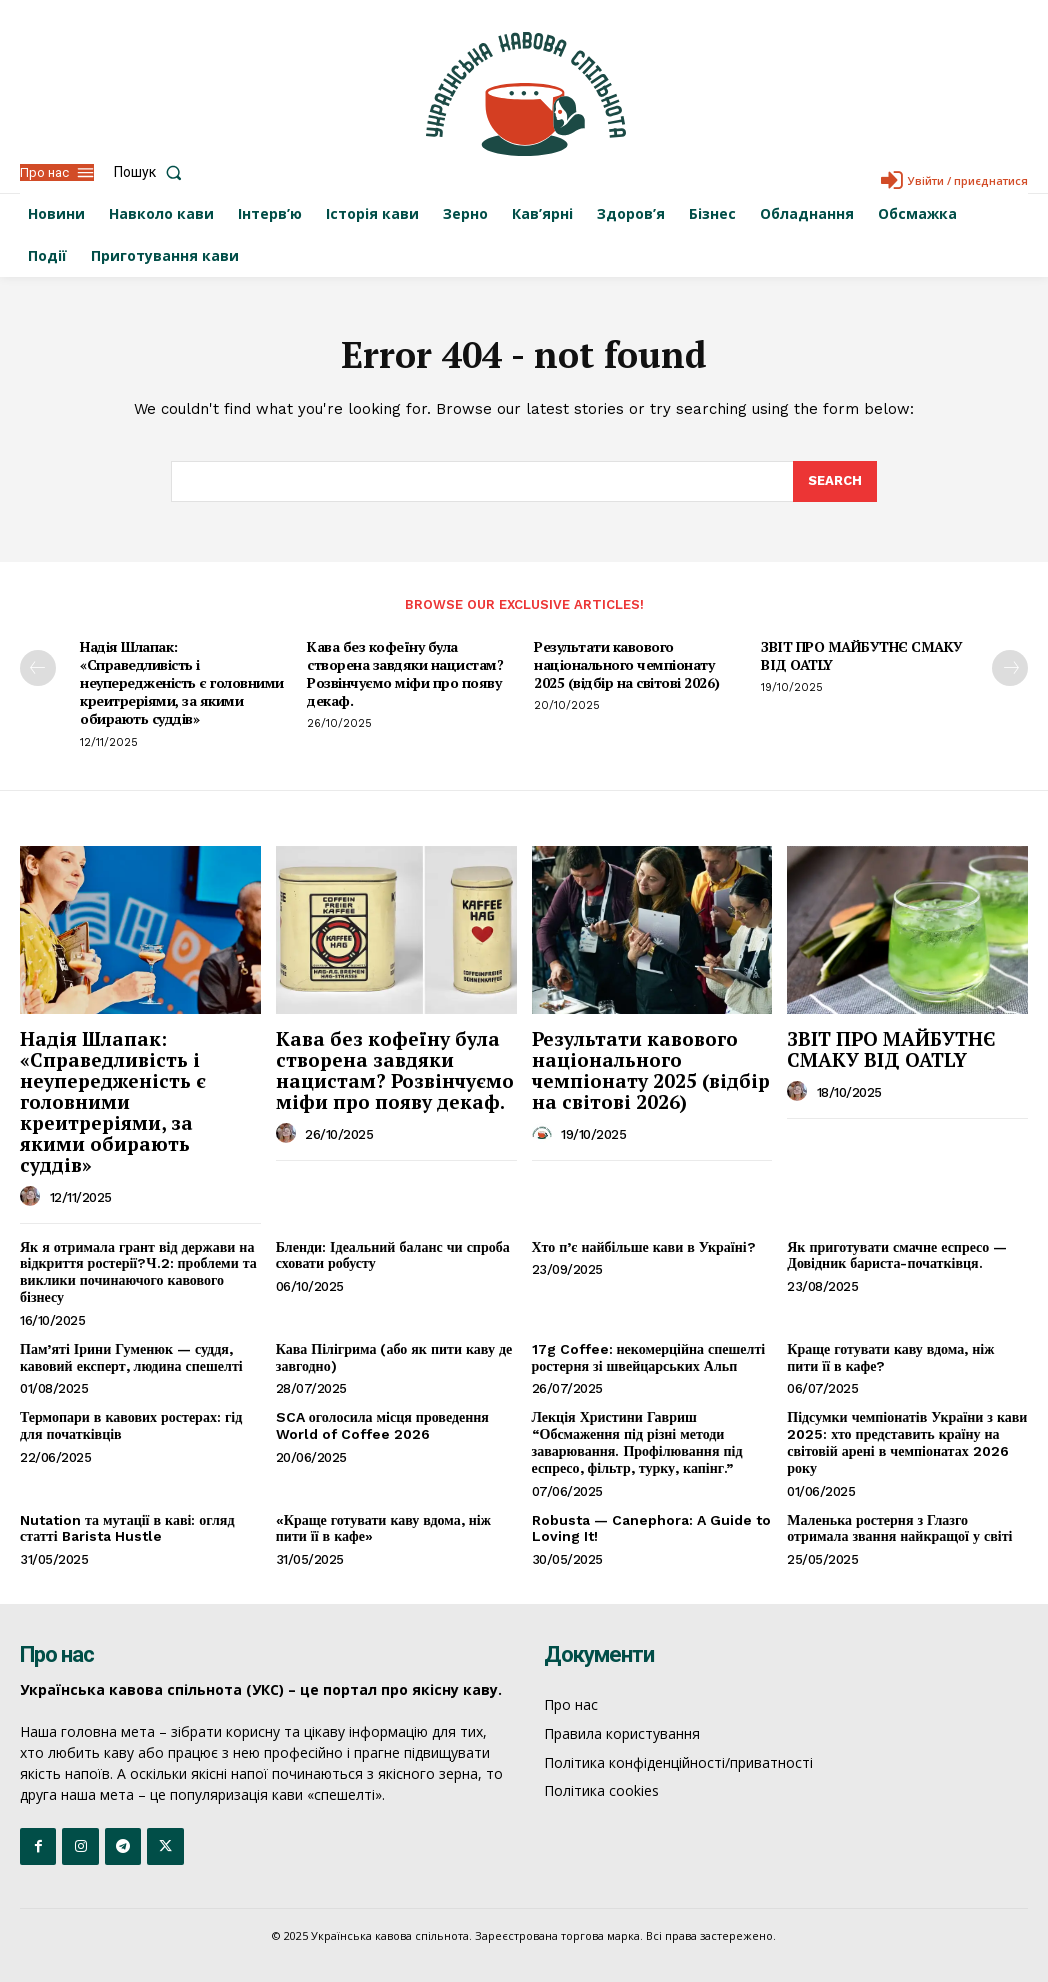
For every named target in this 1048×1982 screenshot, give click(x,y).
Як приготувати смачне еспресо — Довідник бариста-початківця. (897, 1255)
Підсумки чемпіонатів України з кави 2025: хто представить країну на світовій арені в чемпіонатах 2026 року (907, 1442)
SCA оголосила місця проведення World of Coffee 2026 (382, 1425)
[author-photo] (33, 1197)
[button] (152, 172)
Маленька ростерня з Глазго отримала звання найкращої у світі (899, 1528)
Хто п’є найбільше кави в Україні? (644, 1247)
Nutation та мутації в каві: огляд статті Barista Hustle (127, 1528)
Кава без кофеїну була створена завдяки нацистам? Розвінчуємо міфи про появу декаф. (405, 674)
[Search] (835, 482)
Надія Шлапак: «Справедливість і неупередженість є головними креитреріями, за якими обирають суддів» (182, 683)
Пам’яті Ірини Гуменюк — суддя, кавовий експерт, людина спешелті (131, 1357)
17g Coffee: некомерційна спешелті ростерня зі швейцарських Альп (649, 1357)
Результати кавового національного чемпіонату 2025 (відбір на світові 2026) (627, 664)
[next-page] (1010, 668)
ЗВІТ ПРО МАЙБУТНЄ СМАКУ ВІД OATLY (862, 655)
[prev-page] (38, 668)
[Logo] (526, 94)
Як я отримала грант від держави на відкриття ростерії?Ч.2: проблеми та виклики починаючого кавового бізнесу (138, 1272)
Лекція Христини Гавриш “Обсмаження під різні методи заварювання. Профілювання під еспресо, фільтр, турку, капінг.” (637, 1442)
